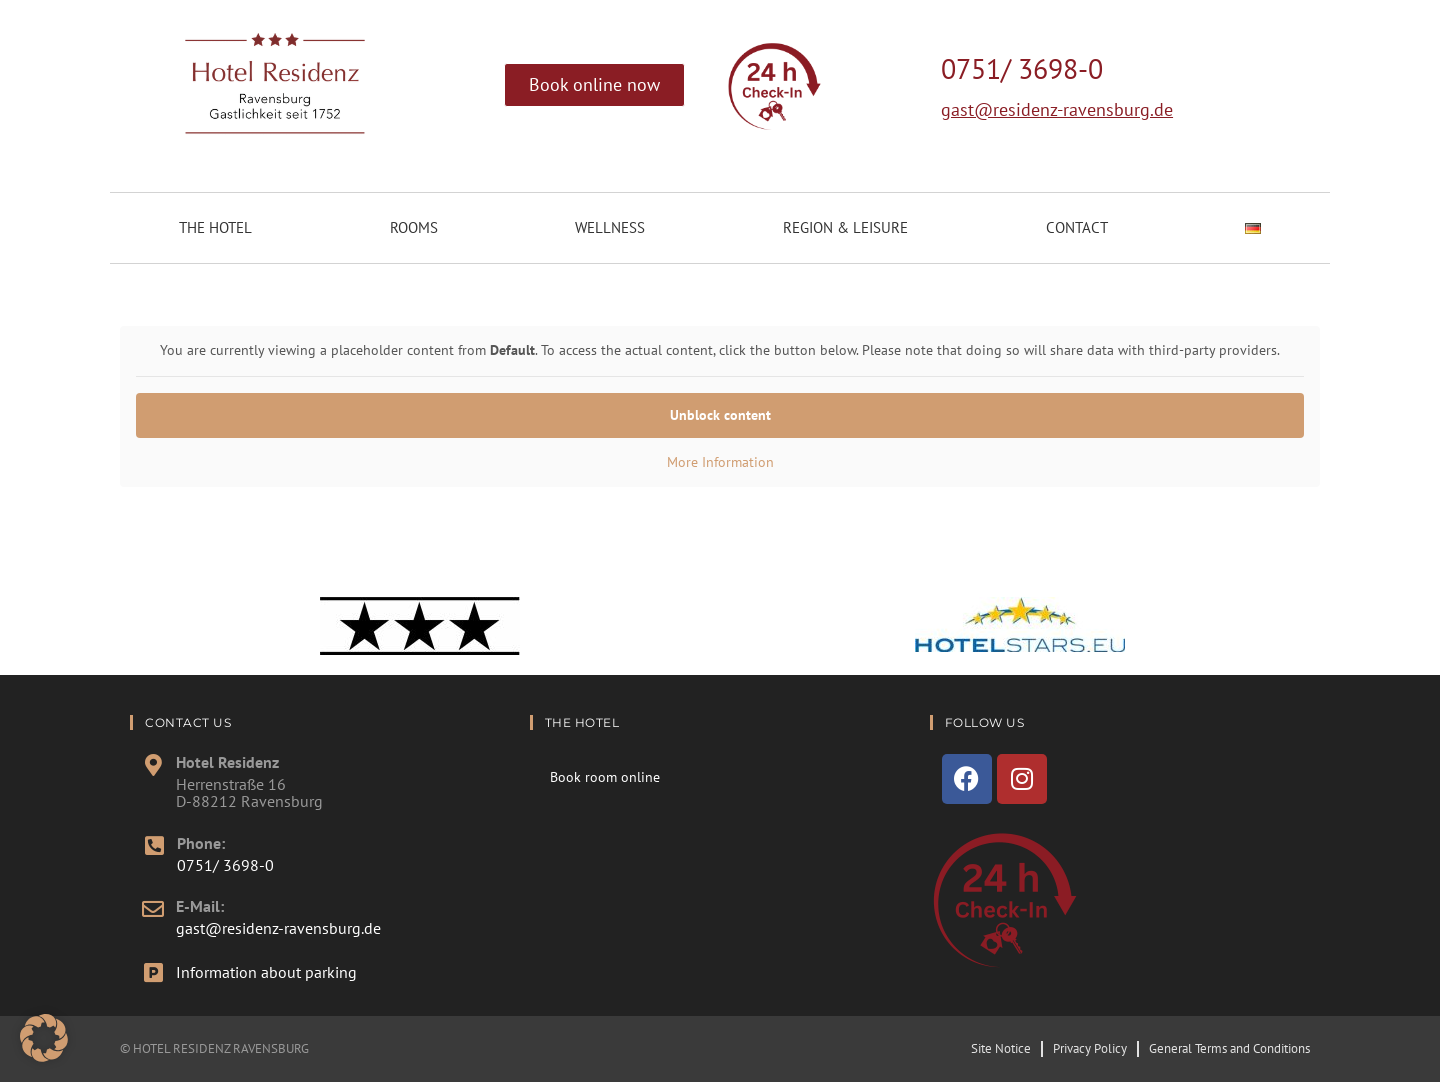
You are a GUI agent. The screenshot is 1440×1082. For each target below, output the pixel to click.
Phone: (201, 843)
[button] (44, 1038)
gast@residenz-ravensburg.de (1057, 109)
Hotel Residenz (227, 762)
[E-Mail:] (153, 909)
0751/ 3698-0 (1022, 68)
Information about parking (266, 972)
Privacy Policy (1090, 1048)
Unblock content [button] (720, 415)
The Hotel (215, 227)
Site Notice (1001, 1048)
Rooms (414, 227)
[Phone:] (154, 846)
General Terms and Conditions (1229, 1048)
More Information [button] (720, 462)
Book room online (605, 777)
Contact (1077, 227)
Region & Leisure (845, 227)
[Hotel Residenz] (153, 765)
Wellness (610, 227)
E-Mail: (200, 906)
